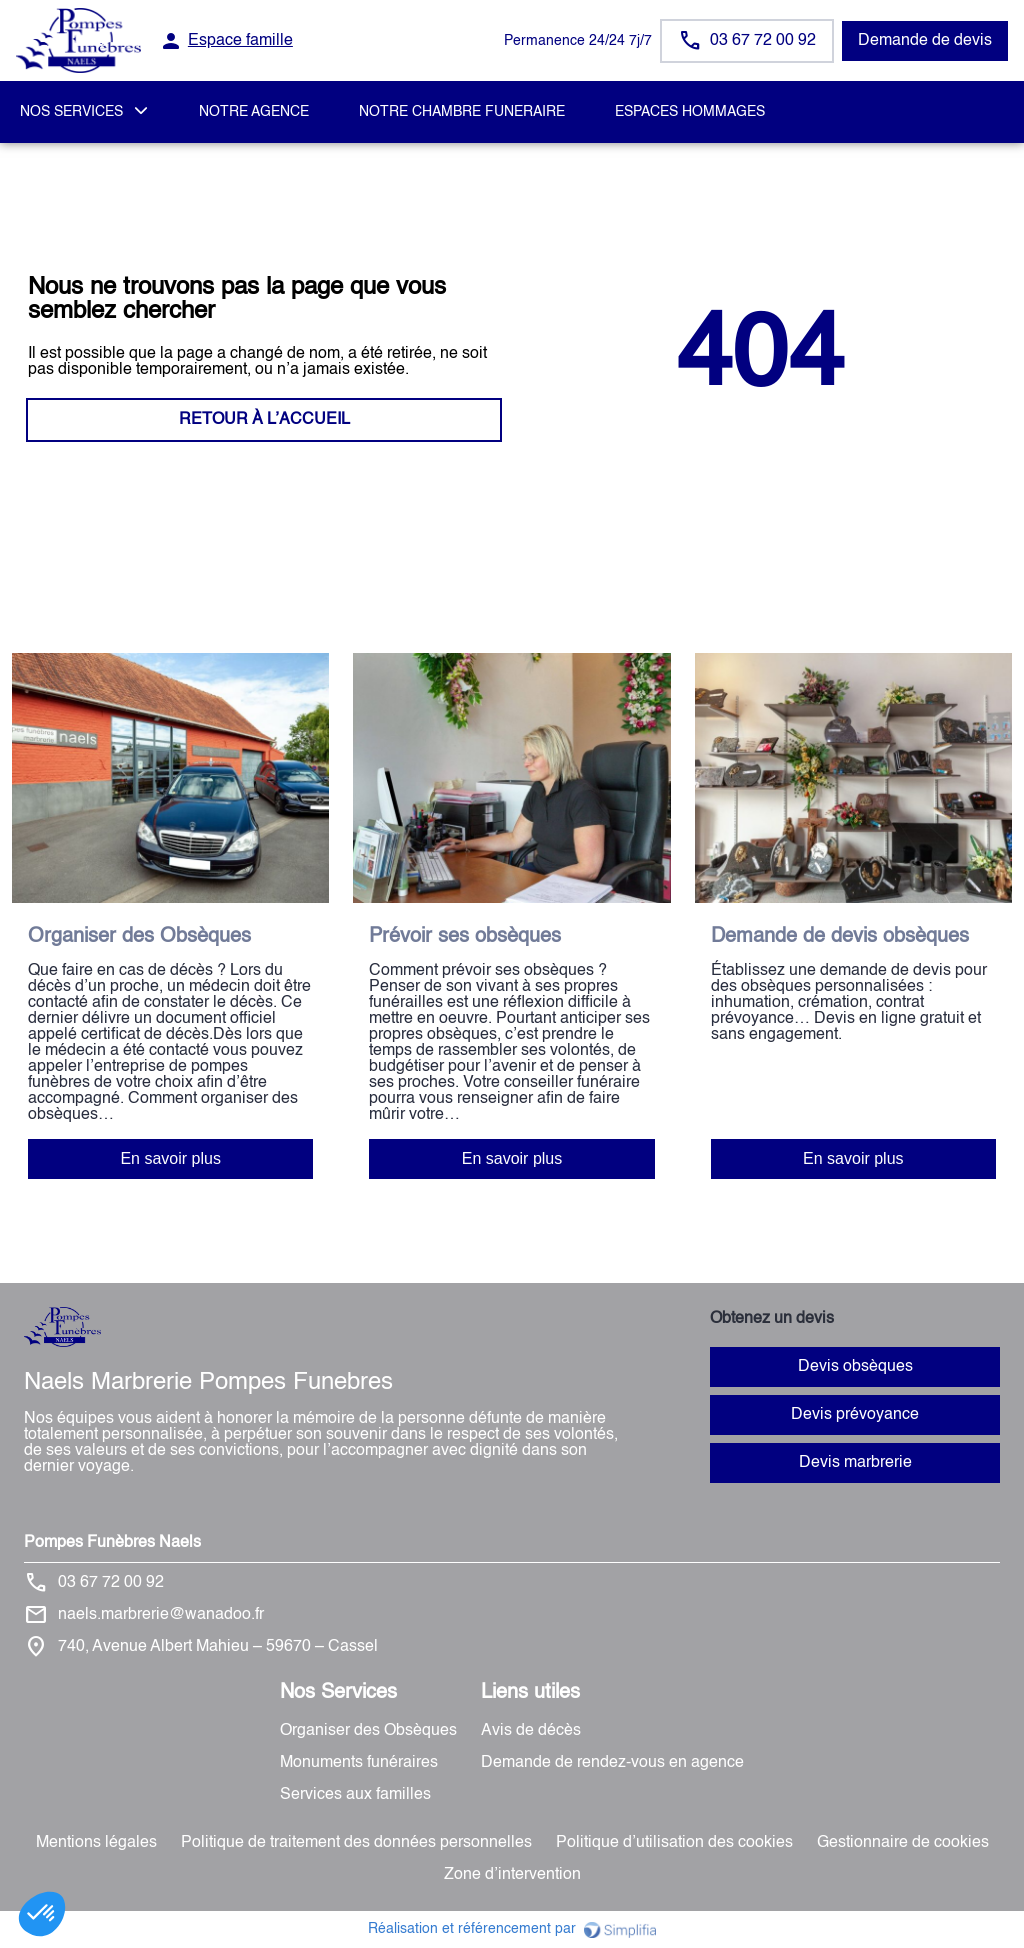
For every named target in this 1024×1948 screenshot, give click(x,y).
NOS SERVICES (71, 112)
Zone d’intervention (512, 1875)
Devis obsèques (855, 1367)
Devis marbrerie (855, 1463)
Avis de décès (531, 1731)
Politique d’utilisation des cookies (674, 1843)
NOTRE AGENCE (254, 112)
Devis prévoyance (855, 1415)
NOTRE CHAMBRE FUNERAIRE (462, 112)
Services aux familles (355, 1795)
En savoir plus (170, 1158)
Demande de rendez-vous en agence (612, 1763)
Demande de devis (925, 41)
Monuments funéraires (359, 1763)
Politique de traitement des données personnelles (356, 1843)
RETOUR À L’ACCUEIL (264, 420)
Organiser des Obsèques (368, 1731)
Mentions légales (96, 1843)
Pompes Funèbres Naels (112, 1543)
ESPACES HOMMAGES (690, 112)
